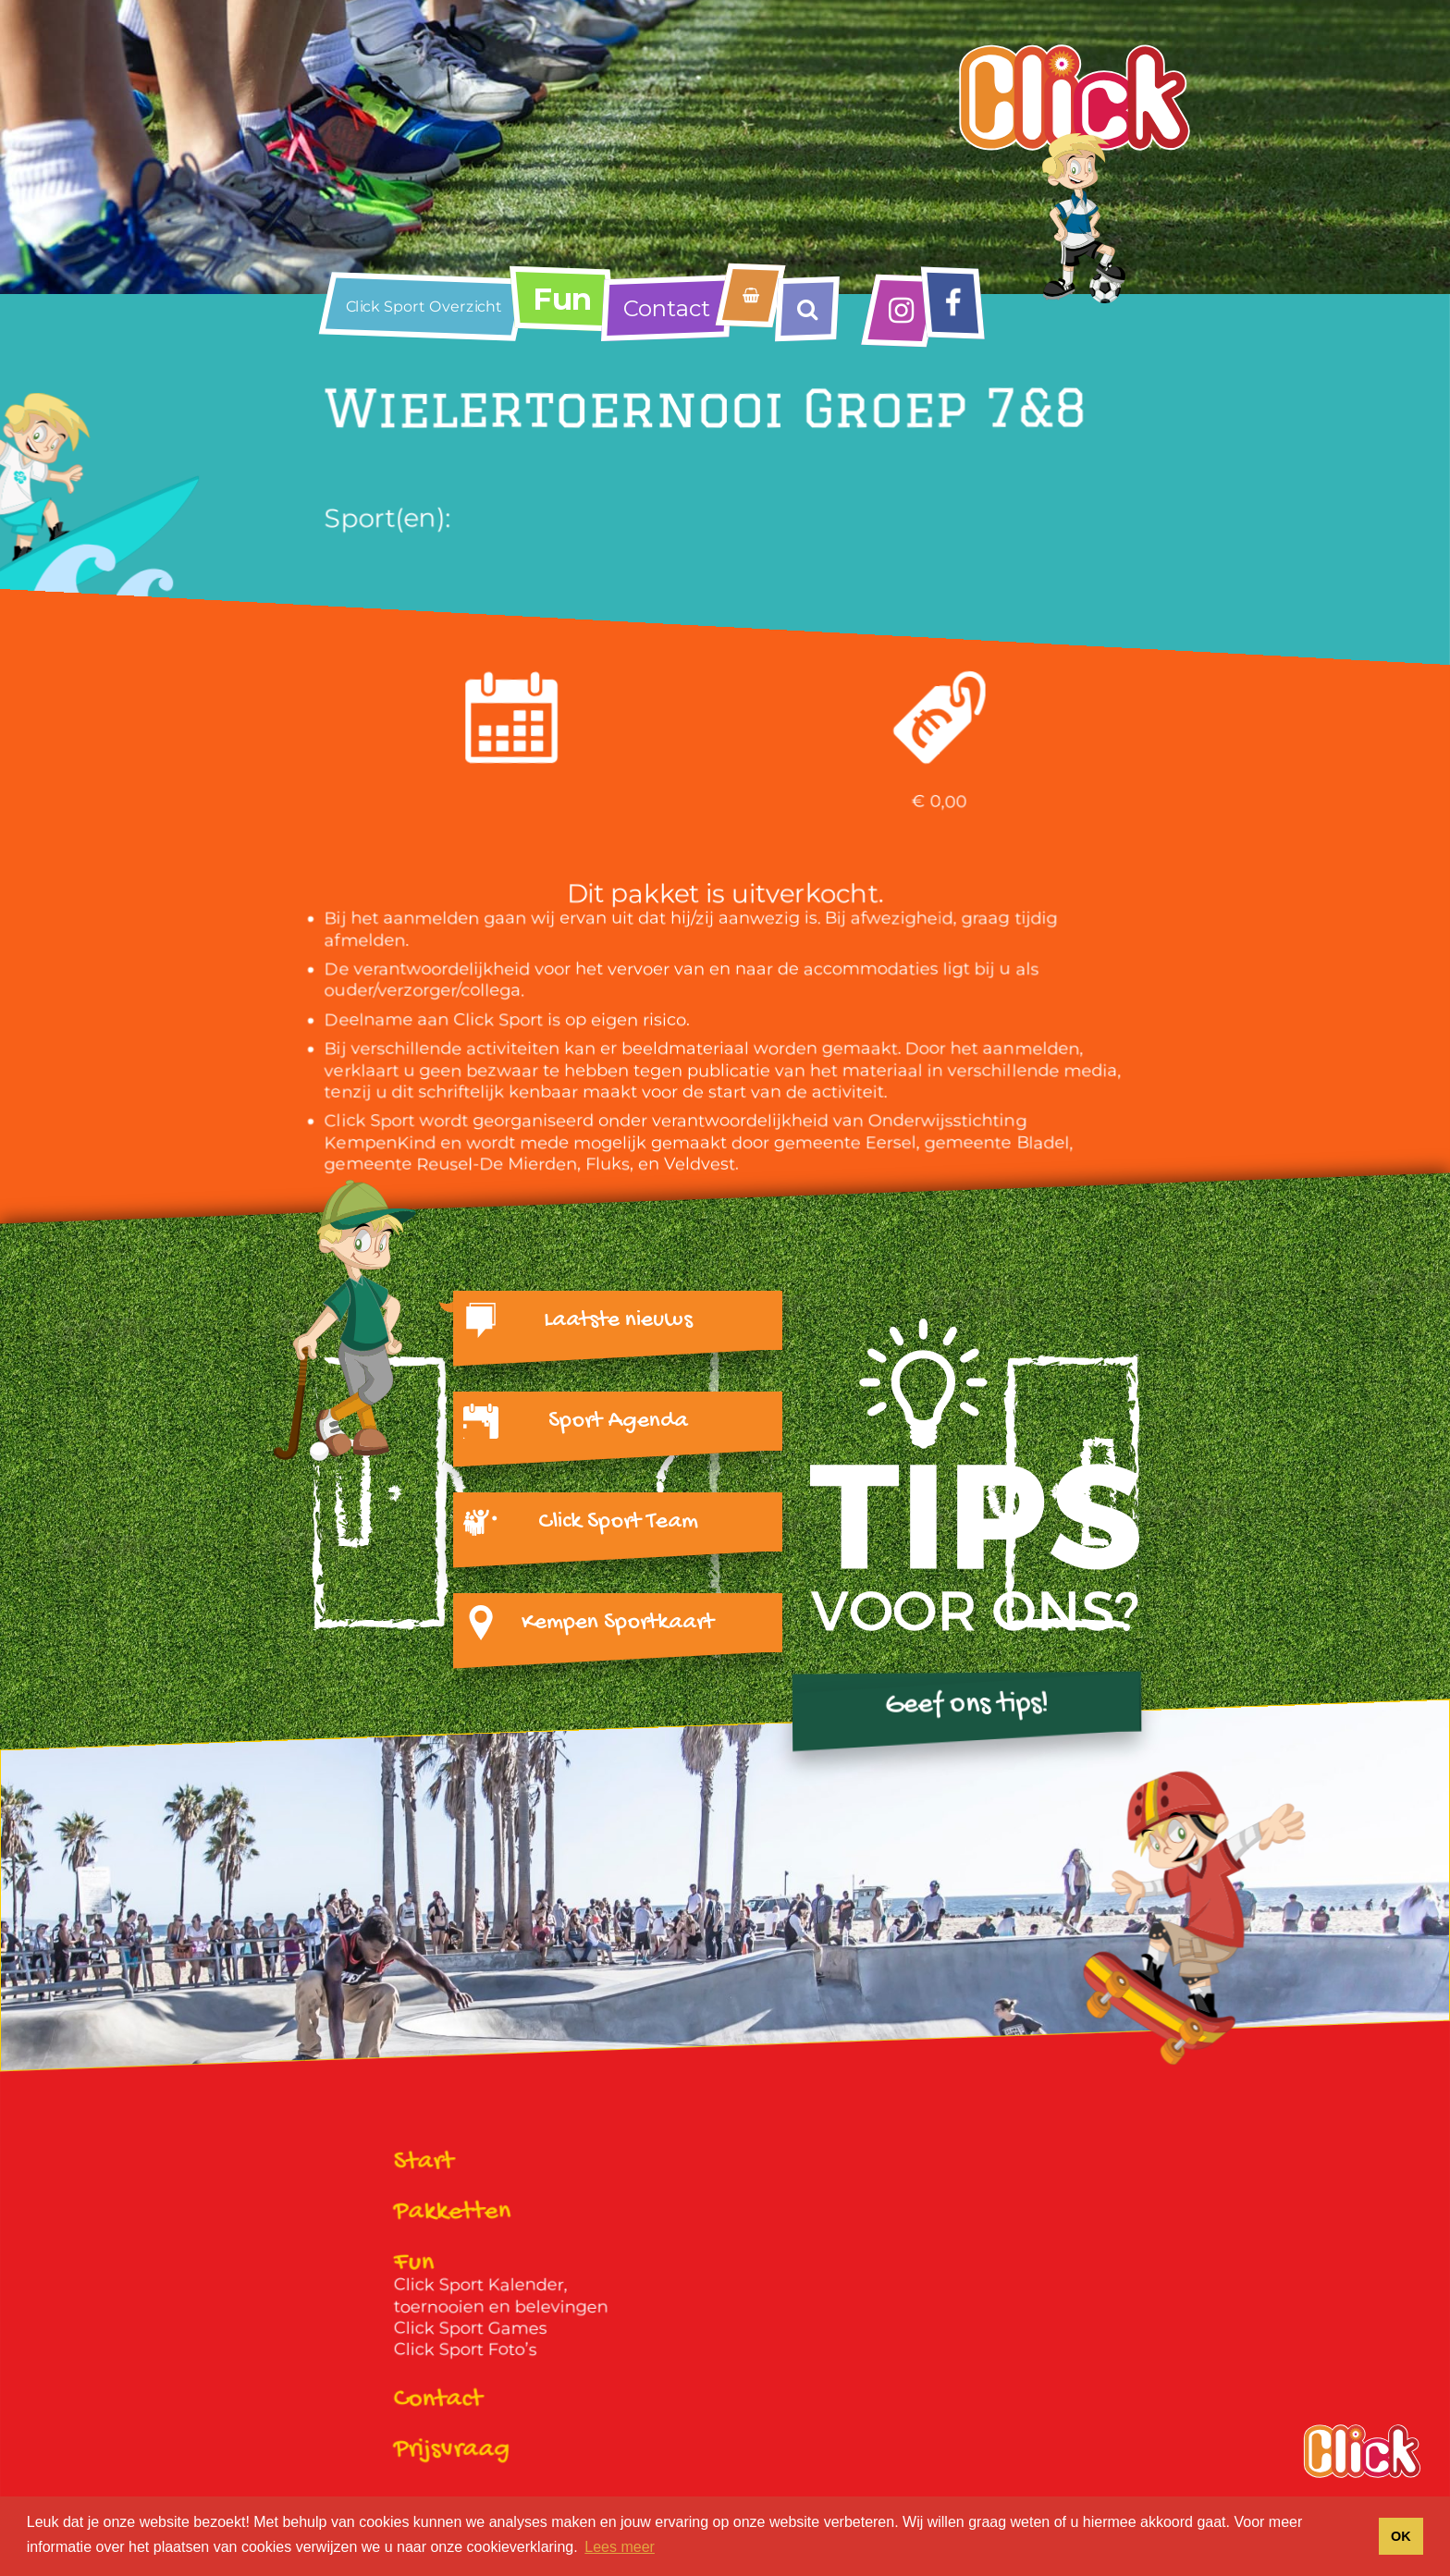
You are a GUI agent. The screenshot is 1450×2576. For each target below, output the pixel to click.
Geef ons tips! (966, 1705)
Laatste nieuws (618, 1320)
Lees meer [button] (619, 2547)
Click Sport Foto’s (465, 2350)
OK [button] (1401, 2536)
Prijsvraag (452, 2450)
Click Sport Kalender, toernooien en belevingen (501, 2295)
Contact (666, 308)
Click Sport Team (618, 1522)
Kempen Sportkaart (618, 1623)
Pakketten (452, 2213)
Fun (562, 299)
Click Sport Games (470, 2328)
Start (424, 2162)
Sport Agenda (618, 1421)
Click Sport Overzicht (424, 306)
